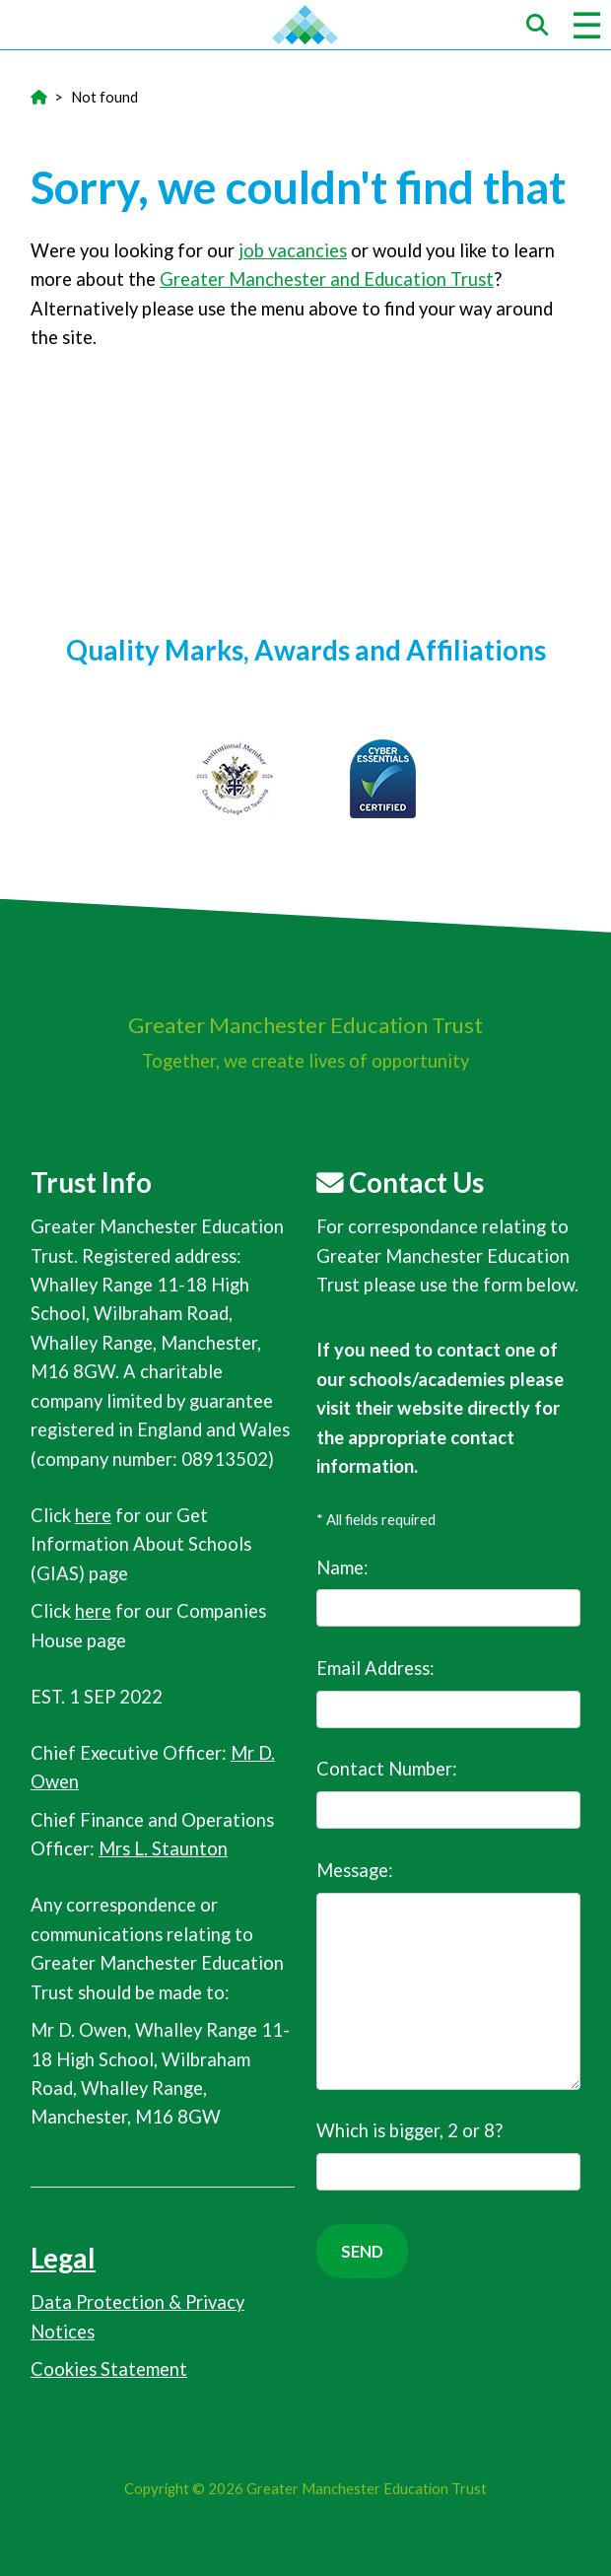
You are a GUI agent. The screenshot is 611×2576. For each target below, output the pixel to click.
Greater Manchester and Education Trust (327, 279)
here (93, 1515)
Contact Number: (448, 1793)
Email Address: (448, 1692)
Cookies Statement (109, 2369)
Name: (448, 1592)
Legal (63, 2258)
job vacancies (292, 250)
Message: (448, 1974)
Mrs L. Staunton (163, 1848)
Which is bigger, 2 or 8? (448, 2155)
